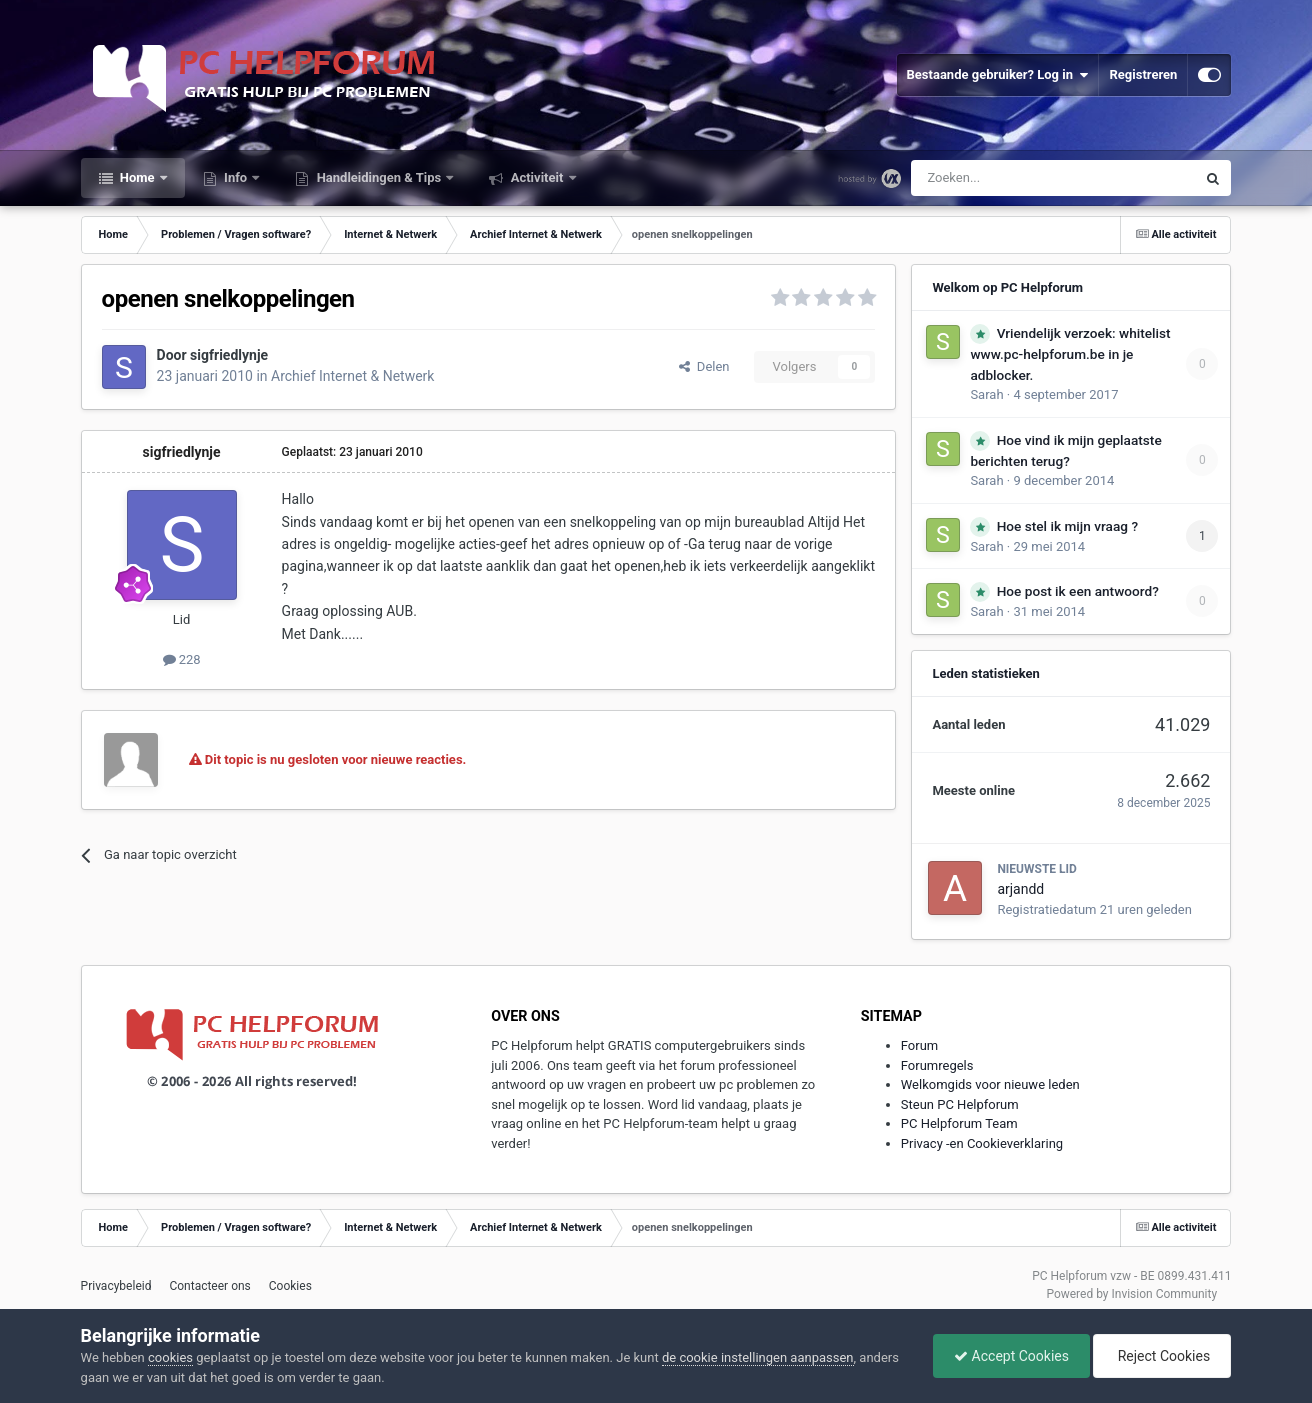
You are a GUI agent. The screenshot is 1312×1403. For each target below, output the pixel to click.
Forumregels (937, 1065)
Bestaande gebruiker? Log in (998, 75)
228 (182, 659)
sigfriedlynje (229, 355)
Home (137, 177)
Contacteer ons (209, 1286)
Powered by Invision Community (1131, 1294)
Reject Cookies (1162, 1356)
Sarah (986, 394)
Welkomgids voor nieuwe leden (990, 1084)
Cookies (290, 1286)
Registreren (1143, 74)
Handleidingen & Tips (378, 177)
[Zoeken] (1011, 178)
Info (236, 177)
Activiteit (536, 177)
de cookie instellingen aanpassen (758, 1357)
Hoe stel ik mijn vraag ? (1067, 526)
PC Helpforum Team (959, 1123)
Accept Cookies (1011, 1356)
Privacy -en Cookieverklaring (982, 1143)
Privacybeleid (116, 1286)
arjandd (1020, 889)
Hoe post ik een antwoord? (1078, 591)
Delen (704, 366)
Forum (919, 1045)
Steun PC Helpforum (960, 1104)
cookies (170, 1357)
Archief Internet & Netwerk (352, 376)
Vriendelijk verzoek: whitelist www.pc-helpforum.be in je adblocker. (1070, 354)
